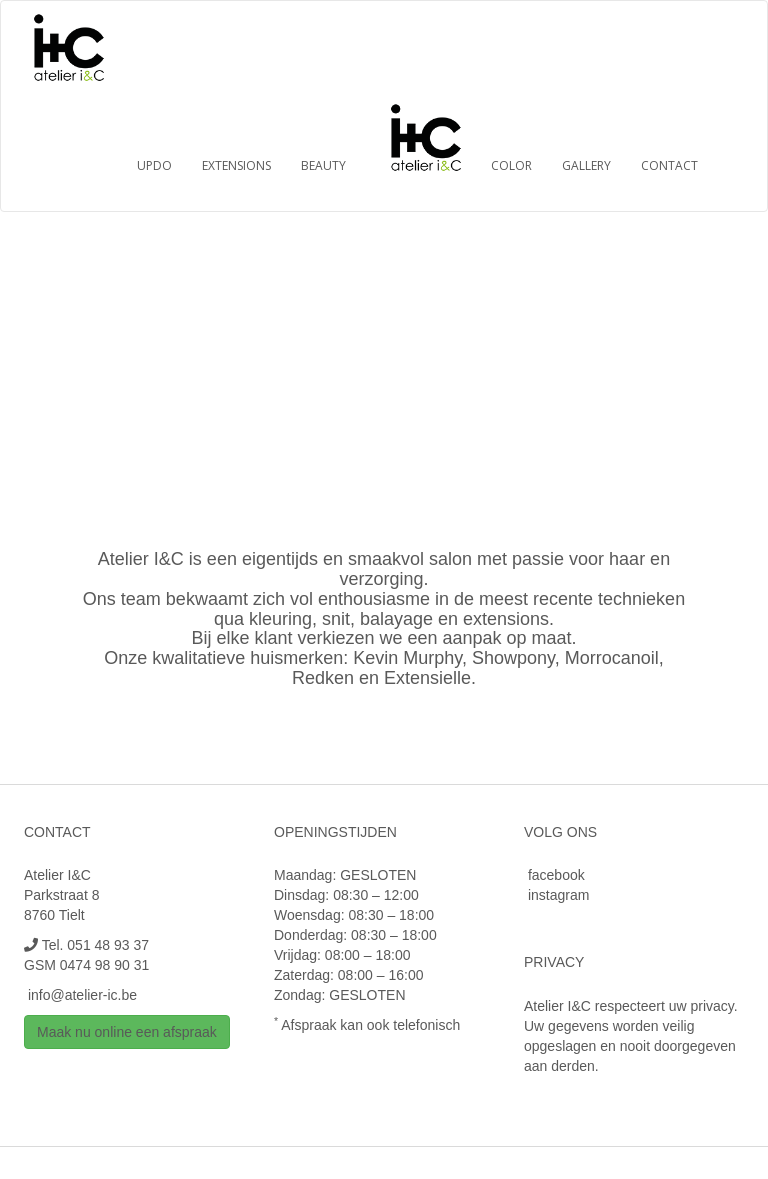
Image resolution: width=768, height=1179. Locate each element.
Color (511, 165)
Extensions (236, 165)
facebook (556, 875)
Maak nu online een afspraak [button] (127, 1032)
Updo (154, 165)
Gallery (586, 165)
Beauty (323, 165)
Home (428, 136)
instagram (558, 895)
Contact (669, 165)
